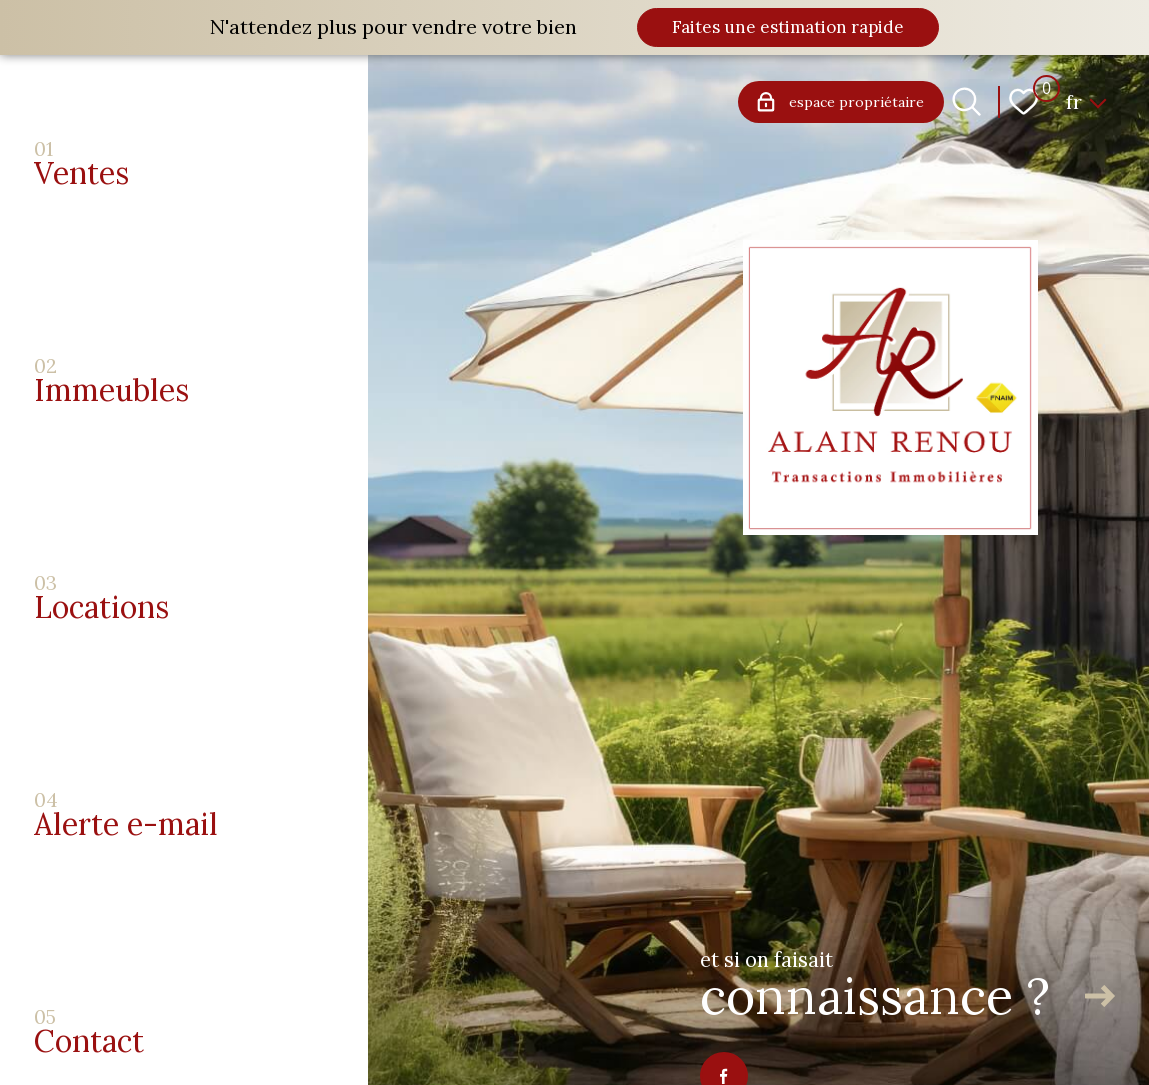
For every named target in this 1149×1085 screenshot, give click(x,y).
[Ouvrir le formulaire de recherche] (966, 101)
